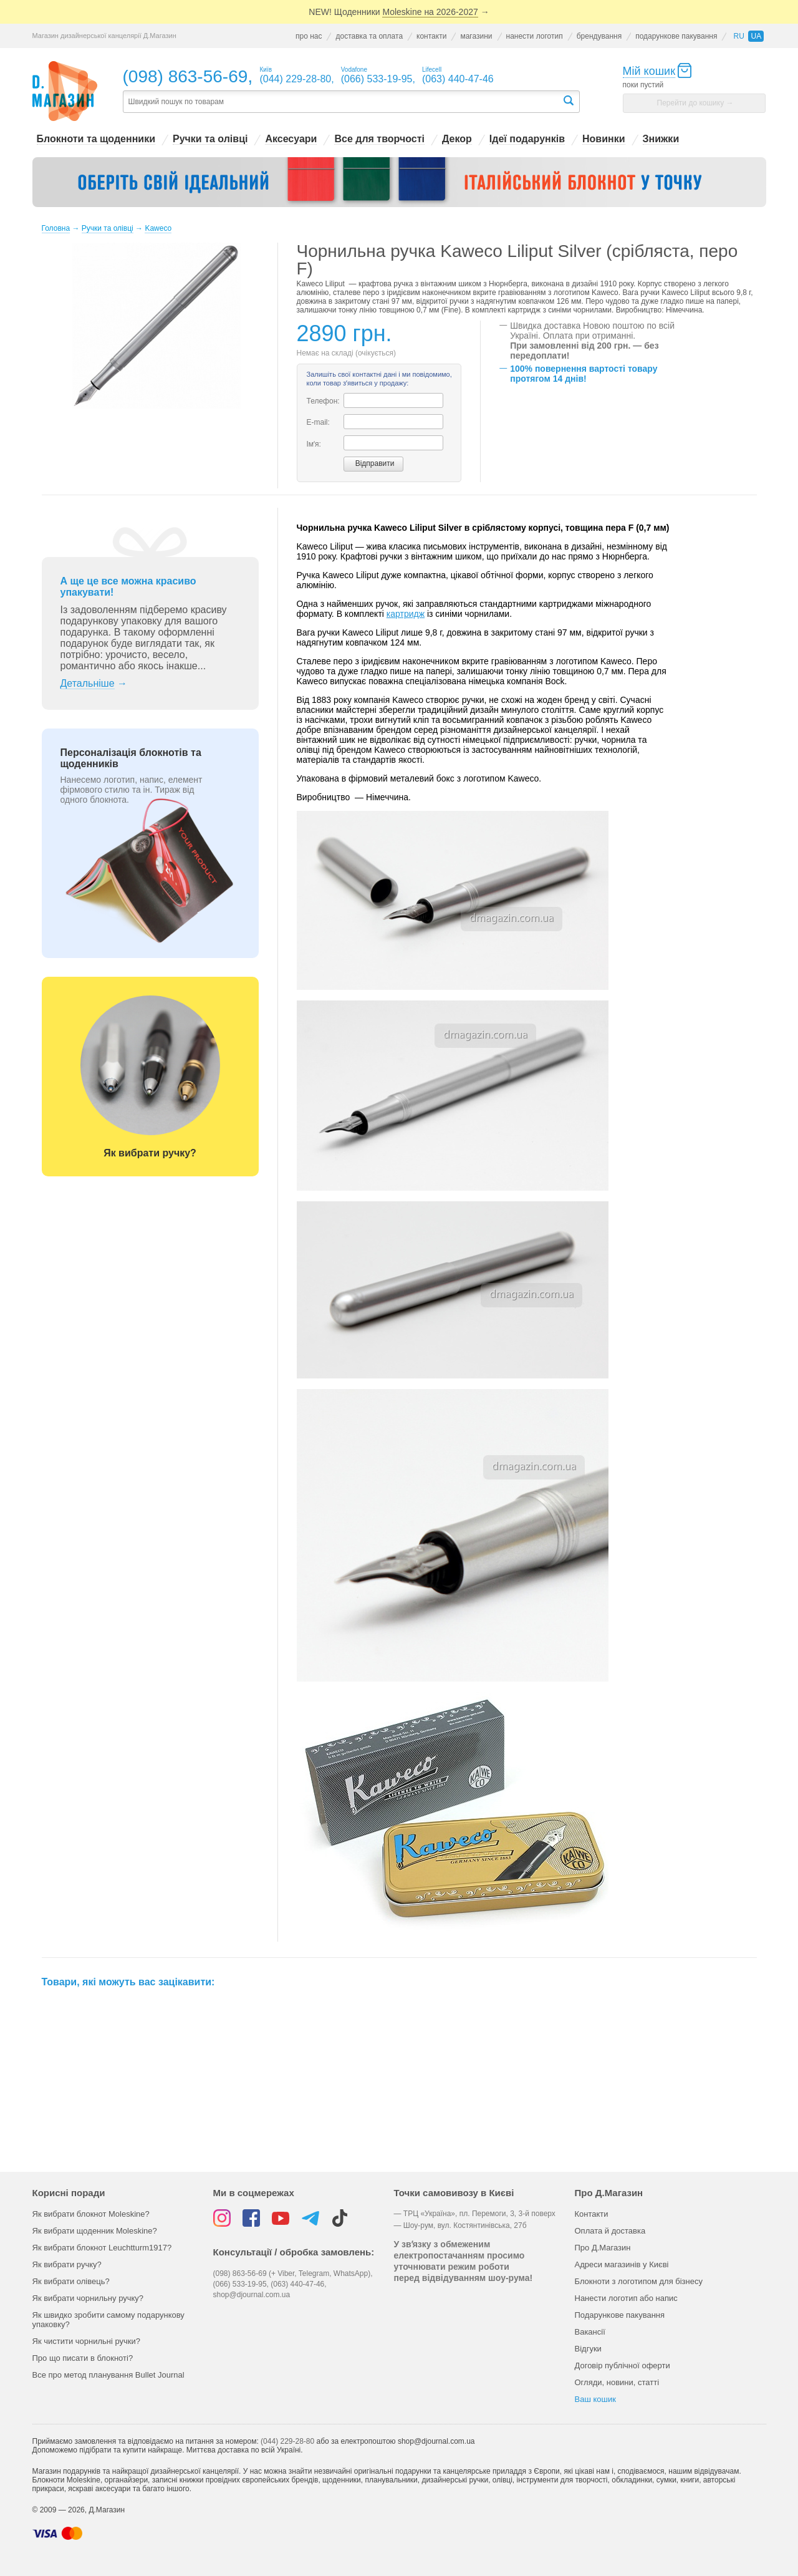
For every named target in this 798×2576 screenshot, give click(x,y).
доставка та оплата (369, 36)
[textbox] (342, 102)
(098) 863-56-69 (185, 76)
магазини (476, 36)
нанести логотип (534, 36)
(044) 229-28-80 (287, 2441)
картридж (406, 614)
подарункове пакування (676, 36)
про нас (309, 36)
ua (756, 36)
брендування (599, 36)
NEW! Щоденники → (399, 12)
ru (738, 36)
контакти (431, 36)
